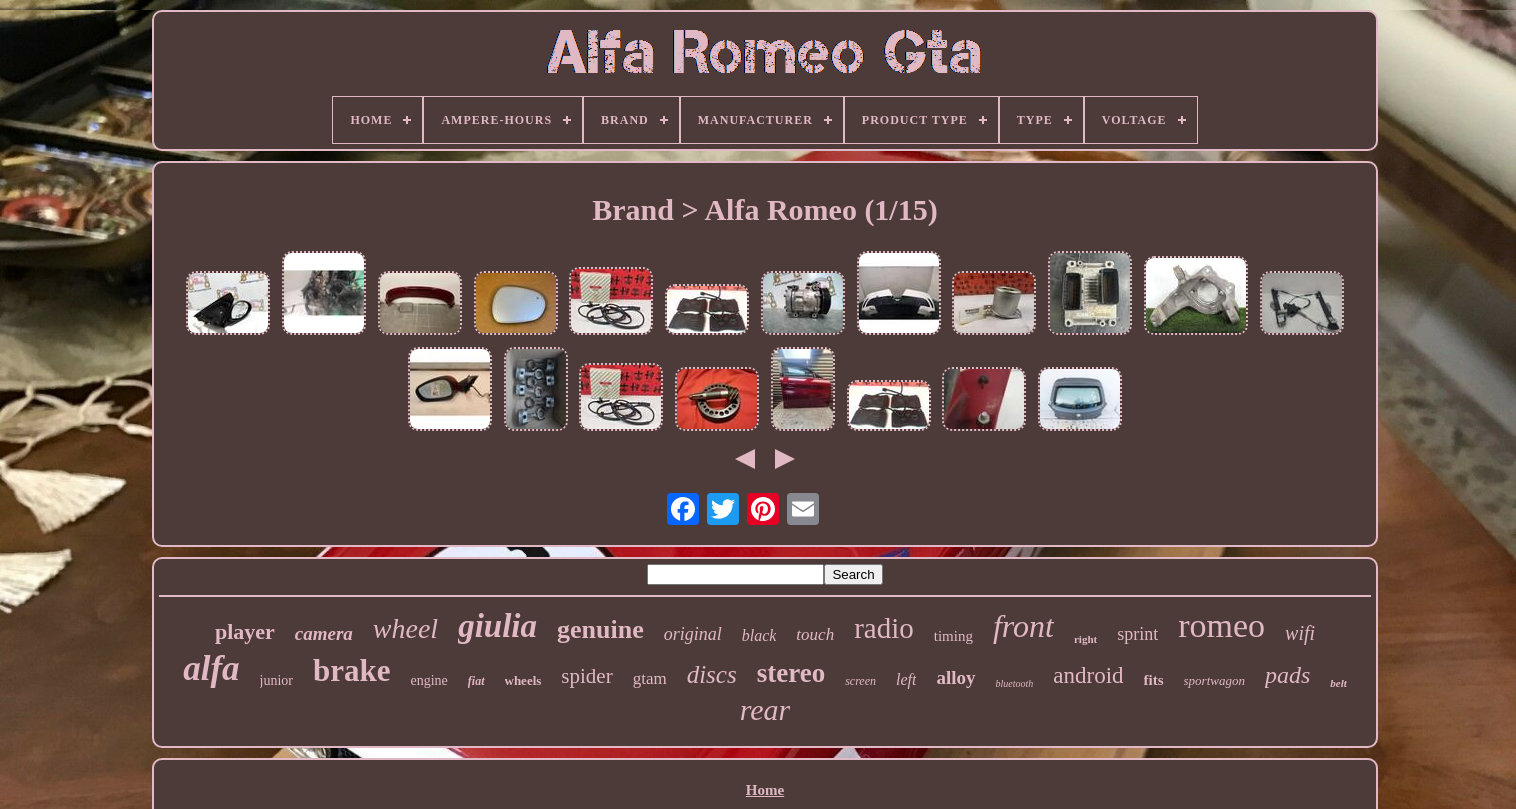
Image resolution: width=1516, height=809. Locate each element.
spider (586, 676)
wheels (523, 680)
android (1088, 675)
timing (953, 636)
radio (884, 628)
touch (815, 634)
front (1023, 626)
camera (324, 633)
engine (429, 680)
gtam (650, 678)
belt (1338, 683)
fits (1154, 680)
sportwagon (1214, 680)
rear (765, 709)
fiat (476, 681)
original (693, 634)
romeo (1221, 625)
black (759, 635)
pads (1287, 675)
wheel (405, 628)
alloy (955, 677)
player (245, 631)
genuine (600, 629)
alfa (211, 668)
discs (712, 674)
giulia (497, 626)
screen (860, 681)
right (1085, 639)
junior (276, 680)
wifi (1300, 633)
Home (765, 790)
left (906, 679)
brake (352, 670)
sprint (1137, 634)
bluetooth (1015, 683)
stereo (791, 673)
